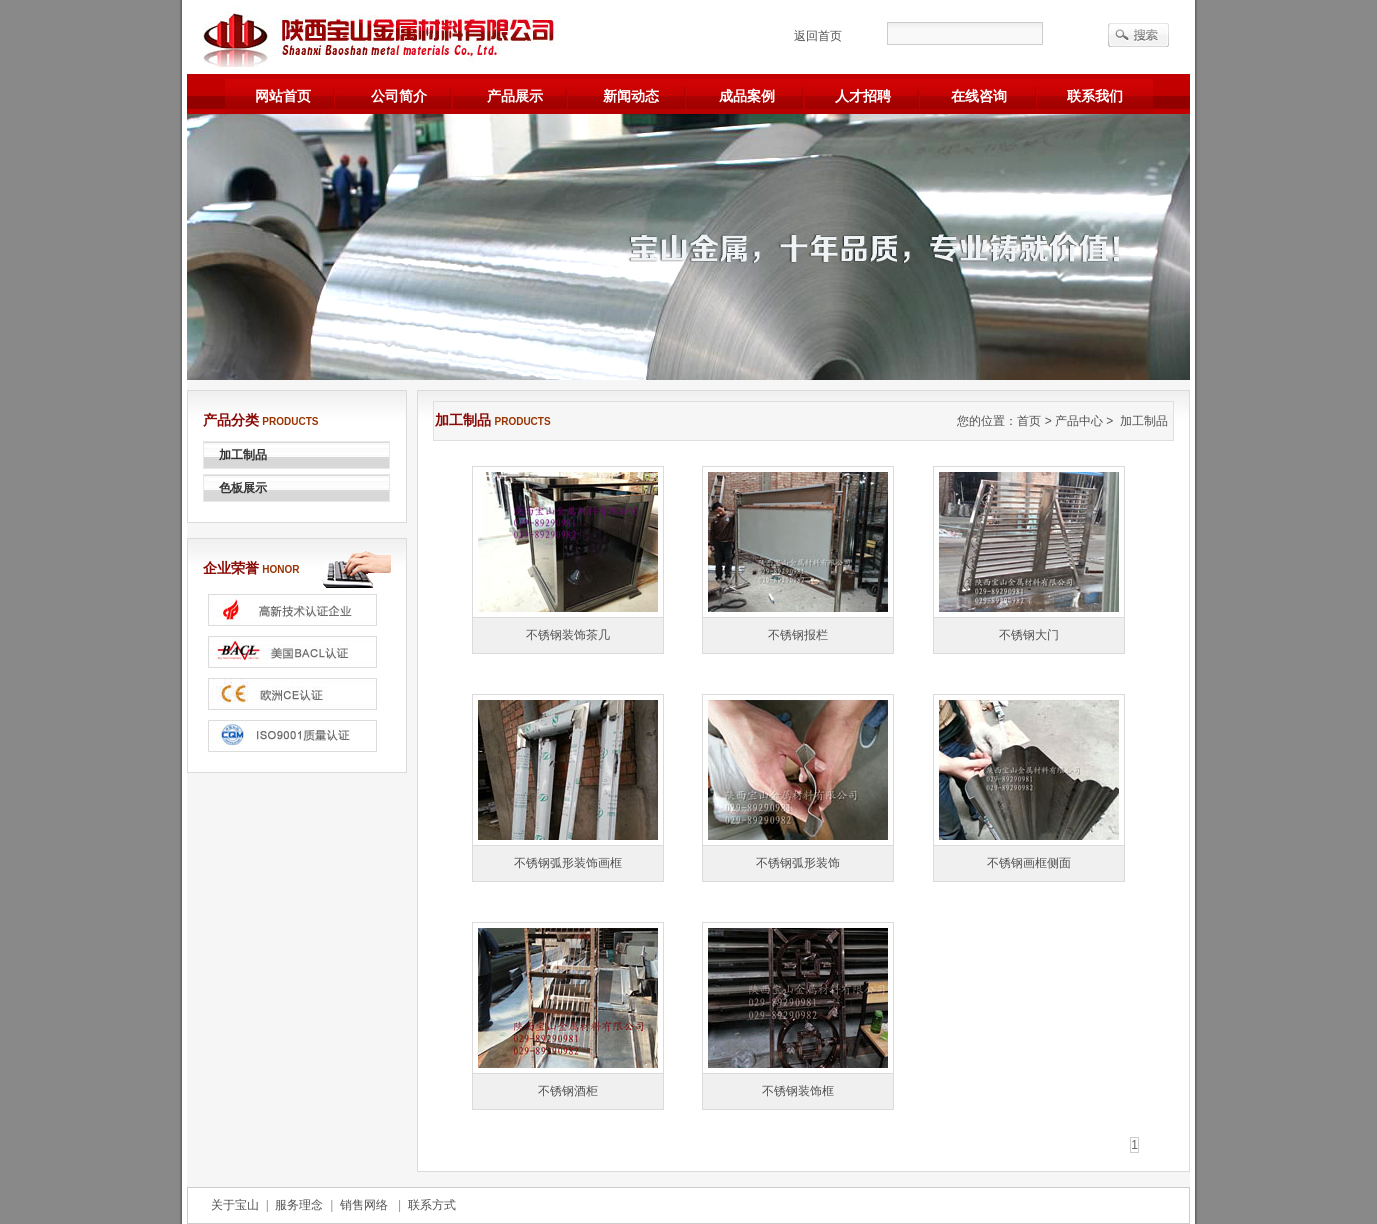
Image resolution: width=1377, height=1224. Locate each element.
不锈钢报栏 (798, 635)
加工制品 (243, 455)
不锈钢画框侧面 (1029, 863)
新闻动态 (631, 96)
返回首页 (818, 36)
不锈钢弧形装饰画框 (568, 863)
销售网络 (365, 1205)
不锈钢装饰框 (798, 1091)
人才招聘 (863, 96)
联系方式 (428, 1205)
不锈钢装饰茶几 (568, 635)
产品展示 (515, 96)
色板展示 (243, 488)
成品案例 (747, 96)
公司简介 (399, 96)
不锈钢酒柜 (568, 1091)
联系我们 (1095, 96)
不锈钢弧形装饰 (798, 863)
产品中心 (1079, 421)
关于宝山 (238, 1205)
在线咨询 (979, 96)
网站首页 (283, 96)
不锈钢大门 (1029, 635)
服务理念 (299, 1205)
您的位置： (987, 421)
